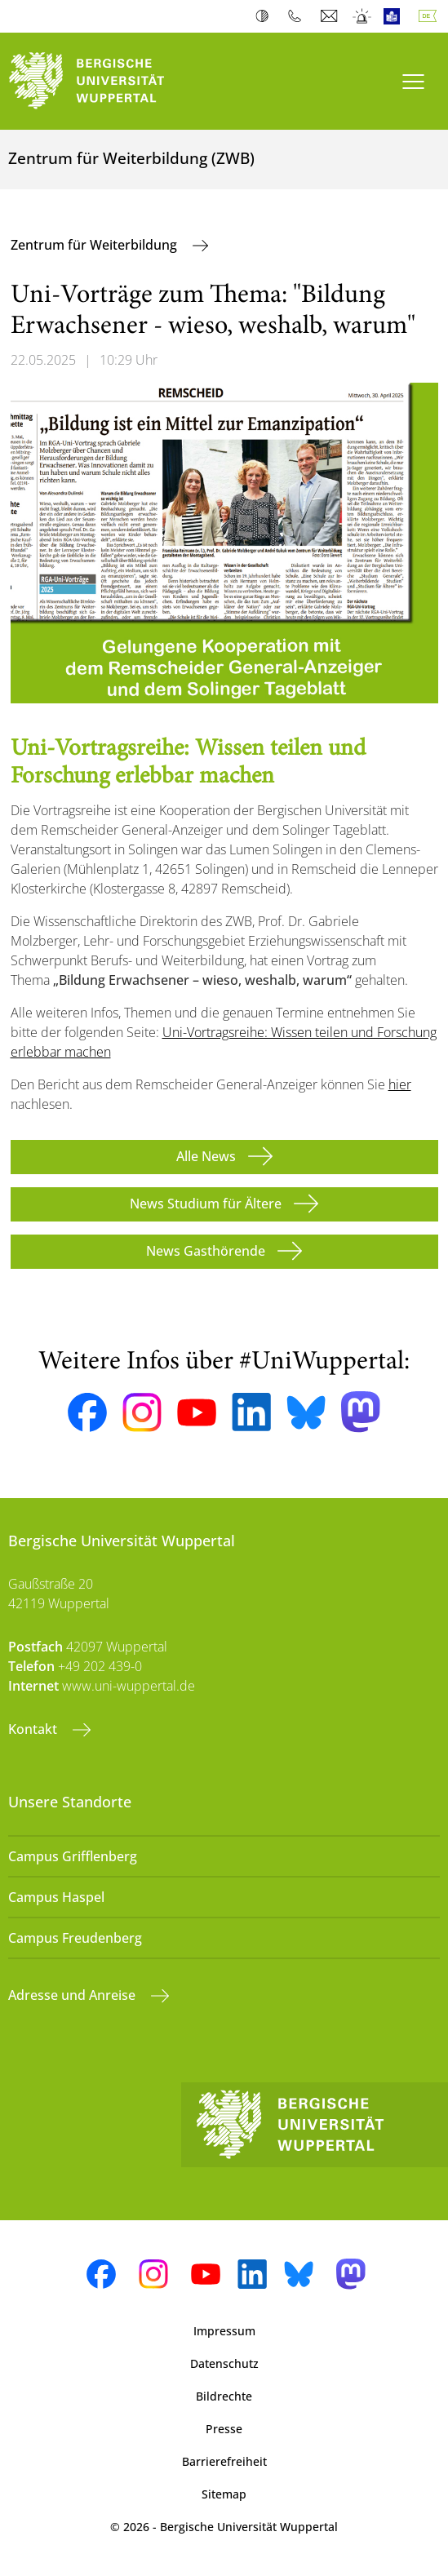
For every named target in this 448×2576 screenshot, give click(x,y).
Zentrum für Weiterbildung (95, 245)
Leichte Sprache (395, 16)
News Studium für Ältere (206, 1204)
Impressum (224, 2331)
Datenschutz (224, 2363)
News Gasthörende (205, 1251)
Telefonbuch (298, 16)
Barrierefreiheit (224, 2461)
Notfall (363, 16)
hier (399, 1084)
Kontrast (265, 16)
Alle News (206, 1156)
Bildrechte (224, 2396)
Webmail (331, 16)
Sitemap (224, 2494)
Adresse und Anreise (73, 1995)
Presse (224, 2428)
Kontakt (34, 1729)
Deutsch (431, 16)
